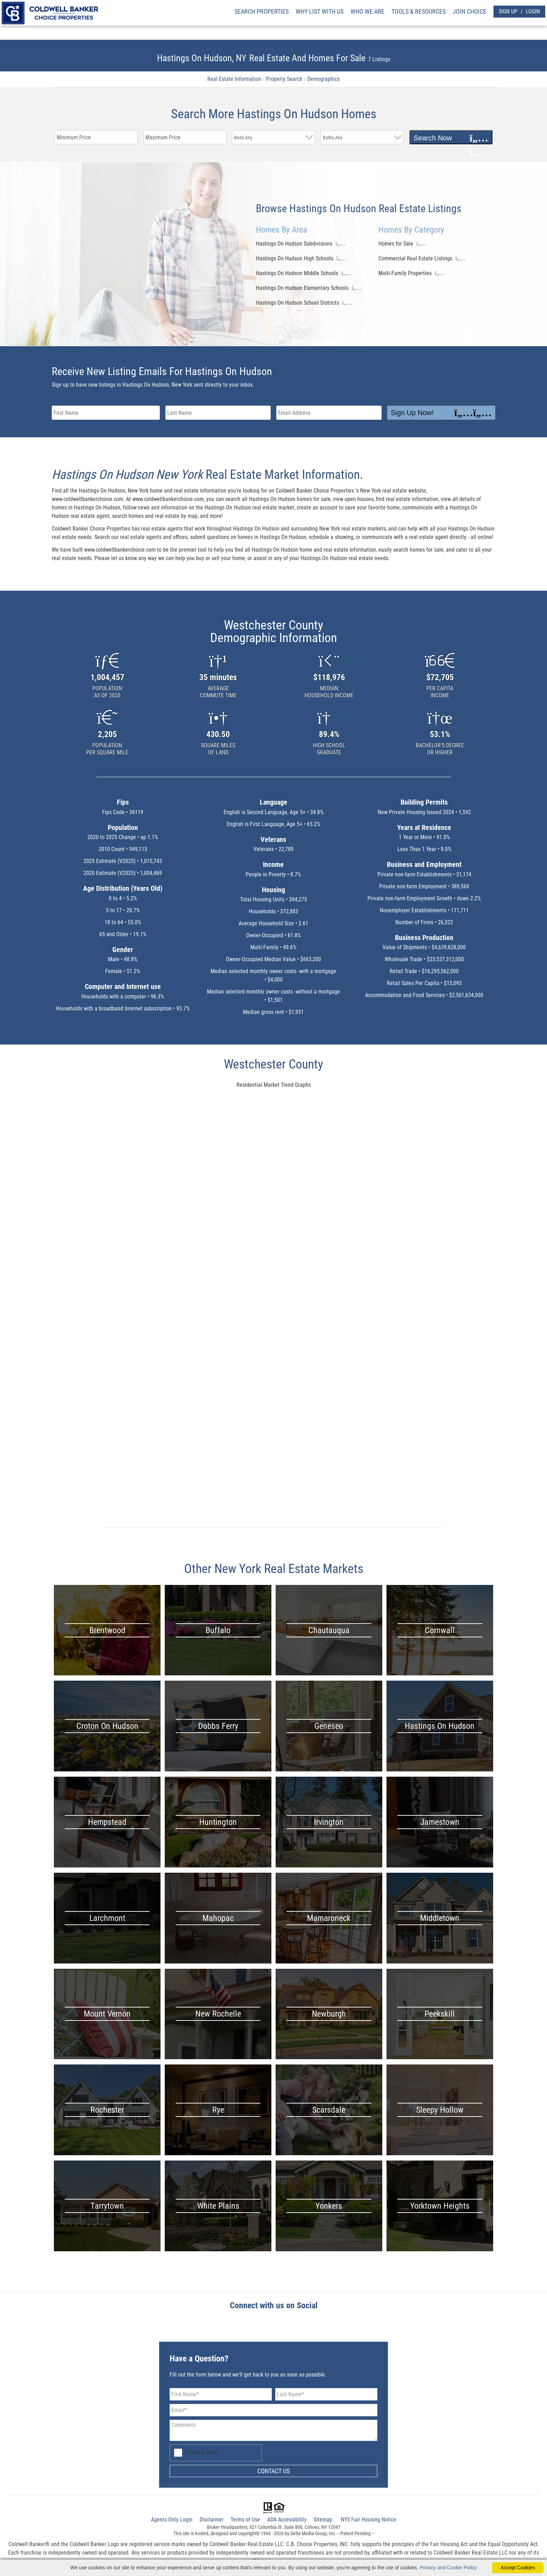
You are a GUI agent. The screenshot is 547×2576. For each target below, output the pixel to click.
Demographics (323, 79)
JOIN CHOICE (469, 11)
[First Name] (221, 2394)
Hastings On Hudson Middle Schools (297, 273)
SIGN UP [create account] (508, 11)
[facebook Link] (274, 2327)
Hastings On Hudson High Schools (294, 258)
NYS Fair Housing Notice (368, 2519)
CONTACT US (273, 2471)
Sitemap (323, 2519)
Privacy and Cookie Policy (448, 2567)
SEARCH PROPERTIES (261, 11)
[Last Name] (326, 2394)
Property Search (284, 79)
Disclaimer (212, 2519)
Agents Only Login (172, 2519)
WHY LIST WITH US (320, 11)
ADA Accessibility (287, 2519)
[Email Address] (273, 2410)
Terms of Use (245, 2519)
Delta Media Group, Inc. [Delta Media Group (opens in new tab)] (313, 2533)
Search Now (451, 137)
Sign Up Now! (441, 413)
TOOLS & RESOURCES (418, 11)
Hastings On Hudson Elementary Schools (302, 288)
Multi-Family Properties (405, 273)
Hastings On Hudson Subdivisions (294, 243)
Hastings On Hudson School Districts (297, 302)
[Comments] (273, 2430)
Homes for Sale (395, 243)
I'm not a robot (201, 2452)
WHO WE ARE (367, 11)
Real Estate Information (234, 79)
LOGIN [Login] (533, 11)
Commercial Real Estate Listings (415, 258)
